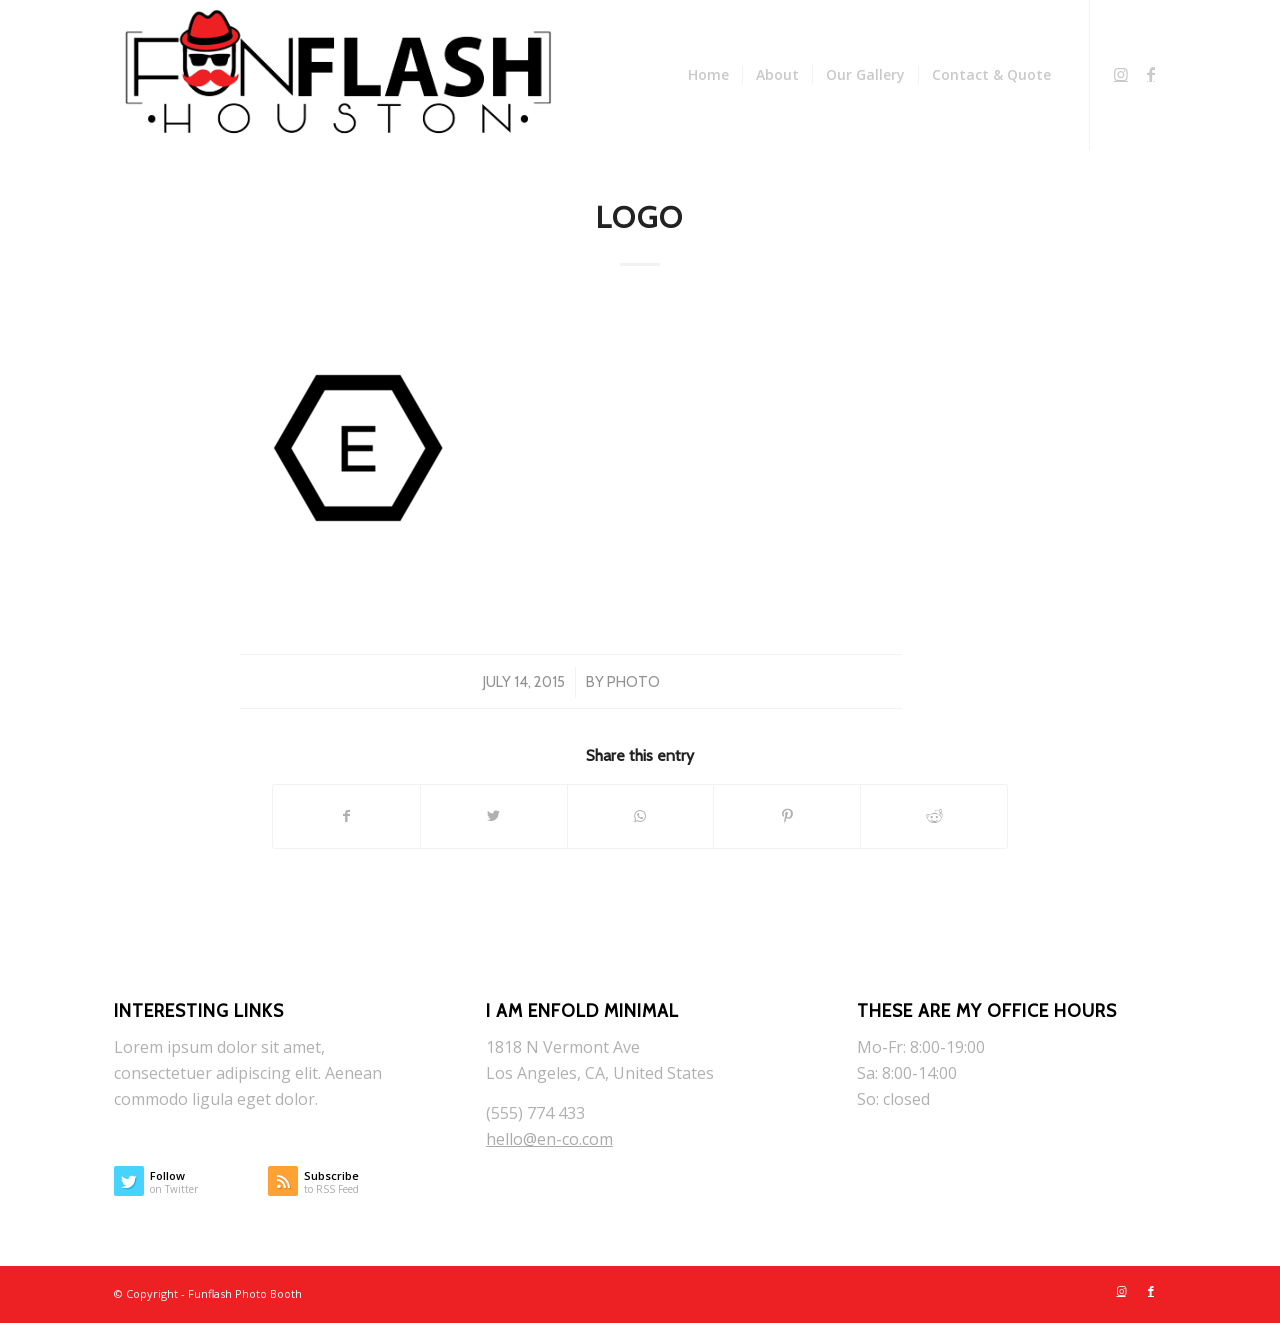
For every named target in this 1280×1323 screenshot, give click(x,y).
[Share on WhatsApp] (641, 816)
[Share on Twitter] (494, 816)
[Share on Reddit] (934, 816)
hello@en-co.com (549, 1139)
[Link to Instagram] (1121, 74)
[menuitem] (708, 75)
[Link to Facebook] (1151, 74)
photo (633, 682)
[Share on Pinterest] (787, 816)
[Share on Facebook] (346, 816)
